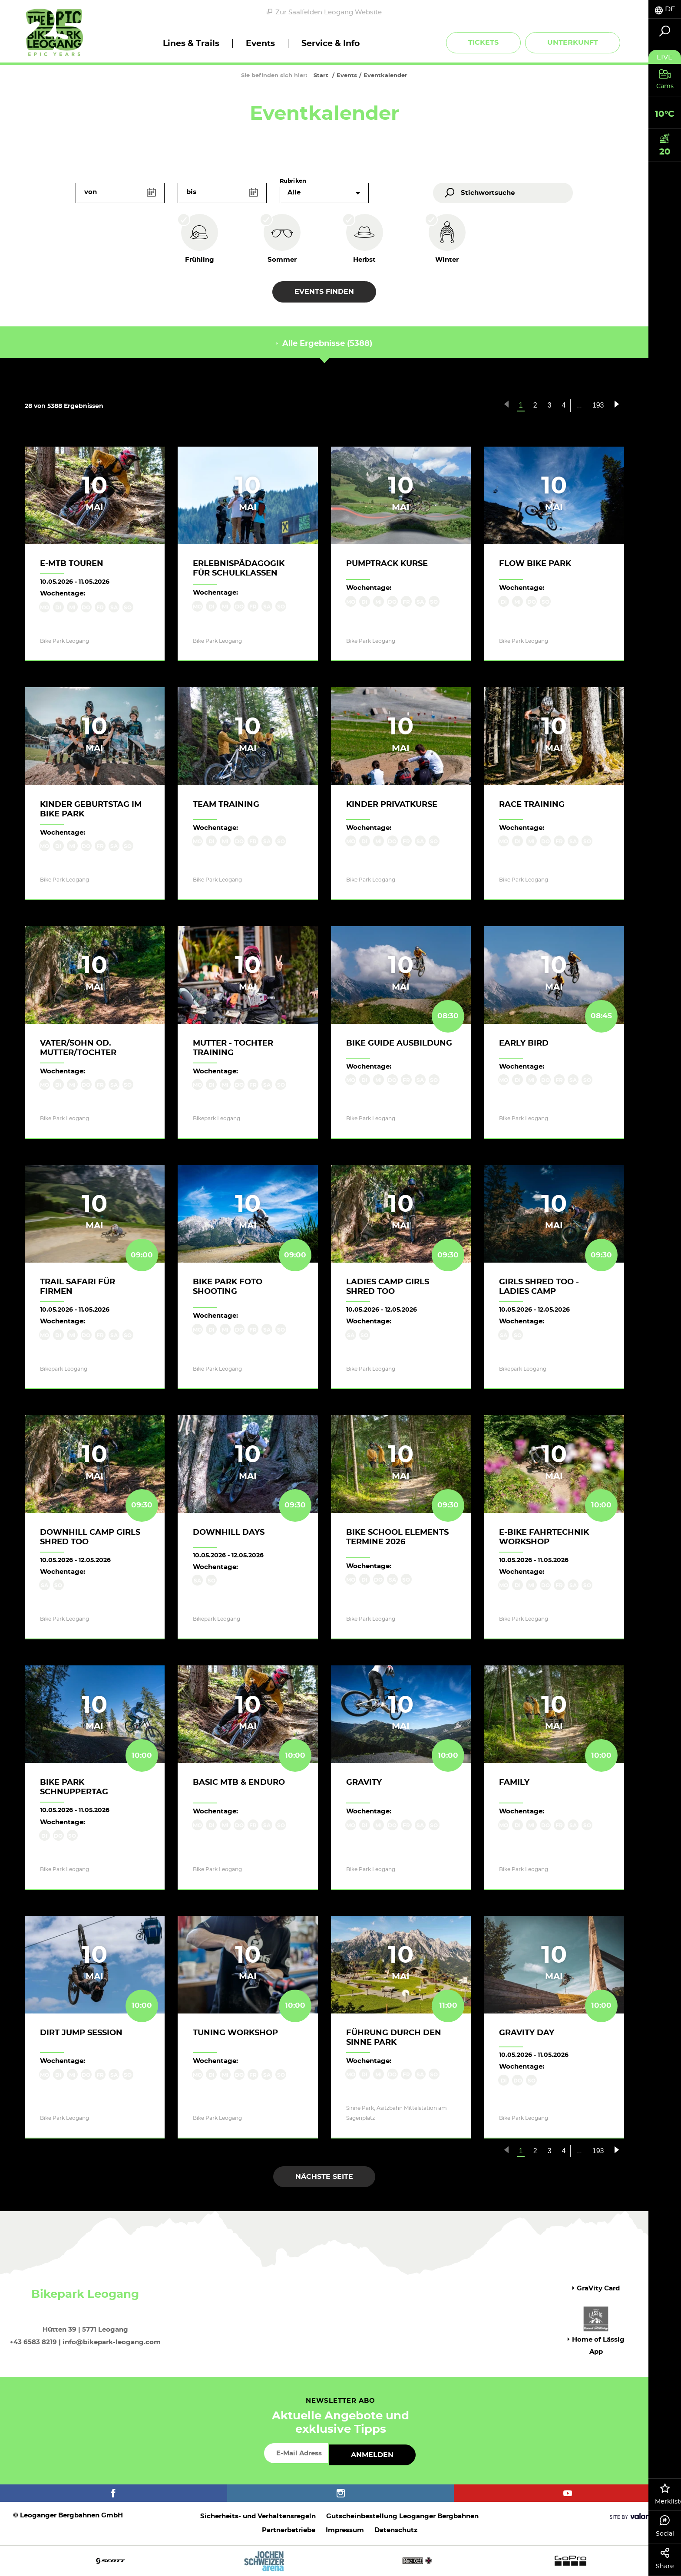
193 (598, 405)
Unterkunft (572, 42)
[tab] (664, 9)
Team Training (226, 805)
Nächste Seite (324, 2176)
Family (514, 1782)
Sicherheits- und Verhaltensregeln (258, 2516)
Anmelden (372, 2454)
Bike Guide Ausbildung (399, 1043)
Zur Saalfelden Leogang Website (324, 12)
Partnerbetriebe (288, 2530)
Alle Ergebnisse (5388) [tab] (324, 344)
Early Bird (524, 1043)
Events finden (324, 291)
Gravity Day (526, 2033)
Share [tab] (664, 2558)
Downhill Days (228, 1532)
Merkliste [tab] (668, 2494)
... (579, 405)
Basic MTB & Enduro (239, 1782)
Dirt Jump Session (81, 2033)
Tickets (483, 42)
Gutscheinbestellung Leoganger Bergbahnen (402, 2516)
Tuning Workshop (235, 2033)
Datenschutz (395, 2530)
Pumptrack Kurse (387, 564)
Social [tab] (664, 2526)
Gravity (364, 1782)
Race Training (532, 805)
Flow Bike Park (535, 564)
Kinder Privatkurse (391, 805)
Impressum (345, 2530)
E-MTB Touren (71, 564)
